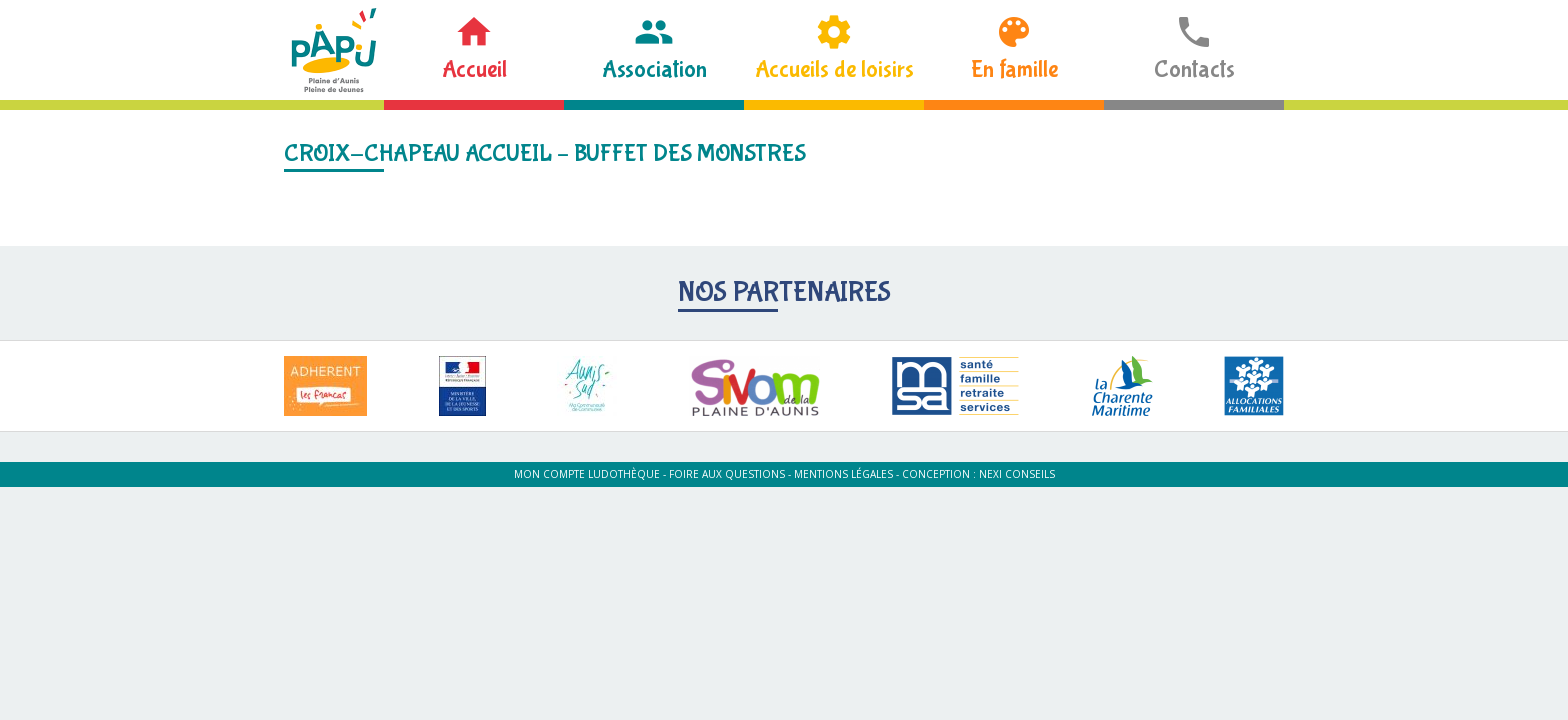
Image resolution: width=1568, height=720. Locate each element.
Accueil (474, 69)
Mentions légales (843, 474)
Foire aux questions (727, 474)
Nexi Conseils (1017, 474)
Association (654, 69)
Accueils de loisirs (834, 69)
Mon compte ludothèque (587, 474)
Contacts (1194, 69)
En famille (1014, 69)
